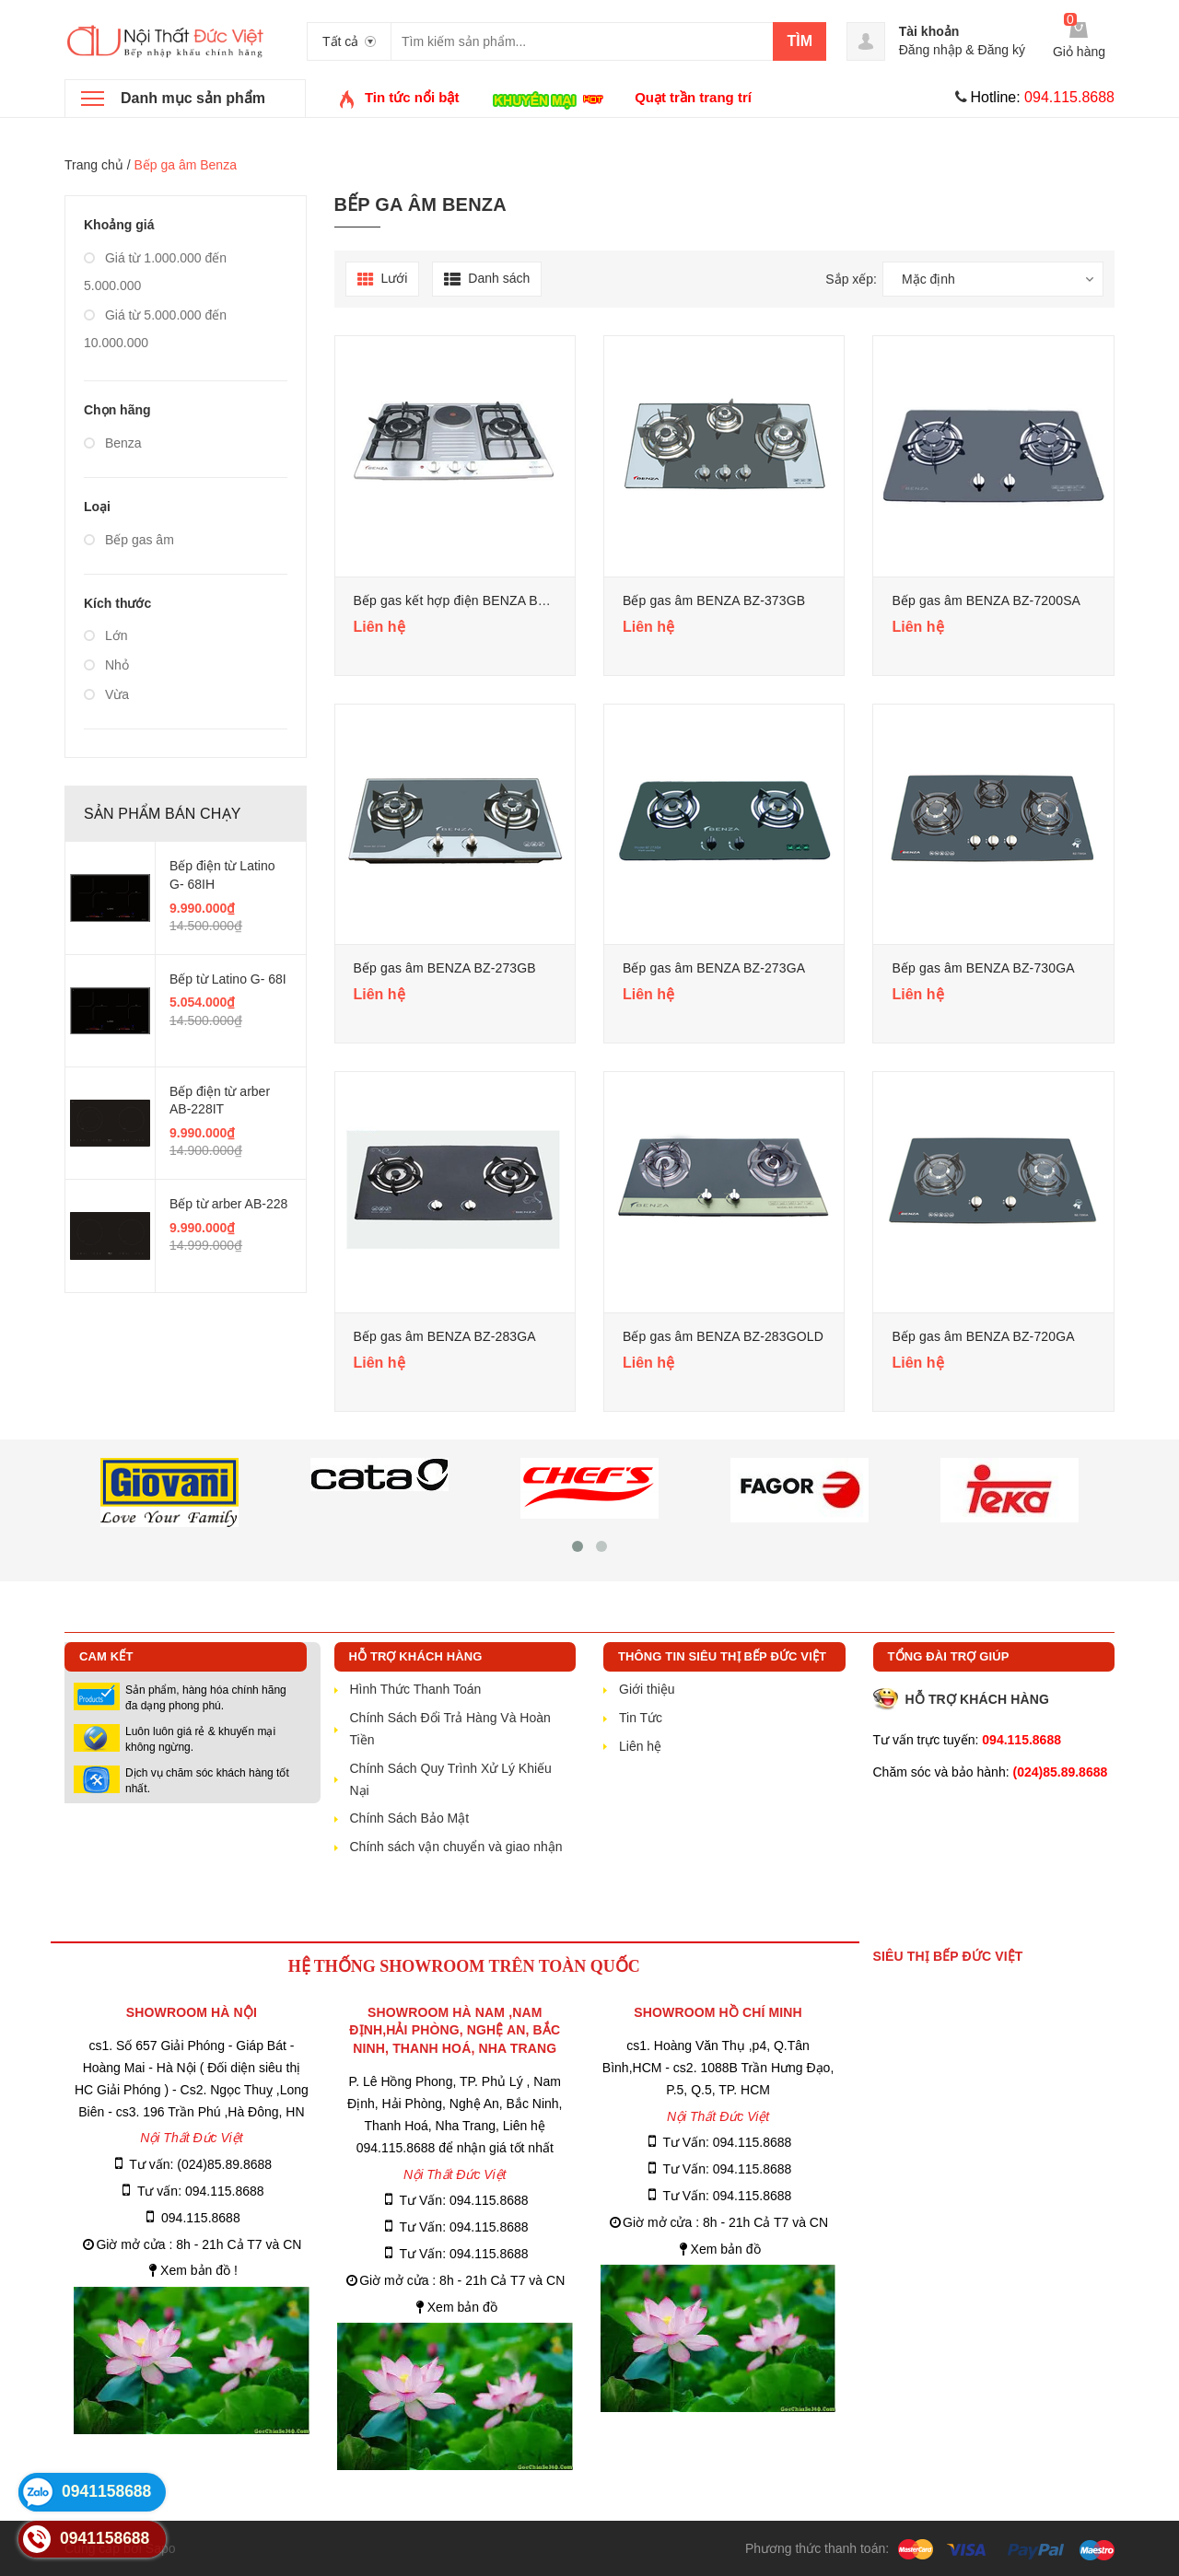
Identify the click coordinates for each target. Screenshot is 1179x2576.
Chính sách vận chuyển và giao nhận (456, 1846)
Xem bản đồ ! (199, 2270)
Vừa (106, 694)
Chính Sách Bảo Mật (410, 1818)
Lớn (105, 635)
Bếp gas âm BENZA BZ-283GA (445, 1336)
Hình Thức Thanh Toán (416, 1689)
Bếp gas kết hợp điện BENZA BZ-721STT (475, 600)
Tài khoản (929, 31)
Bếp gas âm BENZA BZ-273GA (714, 968)
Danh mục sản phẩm (193, 98)
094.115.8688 (200, 2217)
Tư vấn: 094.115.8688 (200, 2191)
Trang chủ (93, 164)
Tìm (799, 41)
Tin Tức (640, 1717)
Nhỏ (106, 665)
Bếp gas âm (129, 539)
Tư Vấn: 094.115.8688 (464, 2200)
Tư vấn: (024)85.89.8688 (200, 2164)
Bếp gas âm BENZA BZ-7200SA (986, 600)
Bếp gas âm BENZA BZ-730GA (983, 968)
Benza (113, 443)
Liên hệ (640, 1746)
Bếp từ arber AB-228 (228, 1203)
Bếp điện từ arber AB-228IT (219, 1100)
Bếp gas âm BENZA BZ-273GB (445, 968)
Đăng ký (1001, 49)
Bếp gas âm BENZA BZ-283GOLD (723, 1336)
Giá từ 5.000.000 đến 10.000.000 (155, 329)
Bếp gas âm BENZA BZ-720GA (983, 1336)
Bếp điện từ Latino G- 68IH (222, 875)
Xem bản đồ (462, 2307)
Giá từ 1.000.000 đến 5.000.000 (155, 272)
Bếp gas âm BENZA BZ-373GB (714, 600)
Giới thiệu (647, 1689)
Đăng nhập (931, 49)
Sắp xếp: (851, 279)
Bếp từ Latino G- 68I (227, 979)
